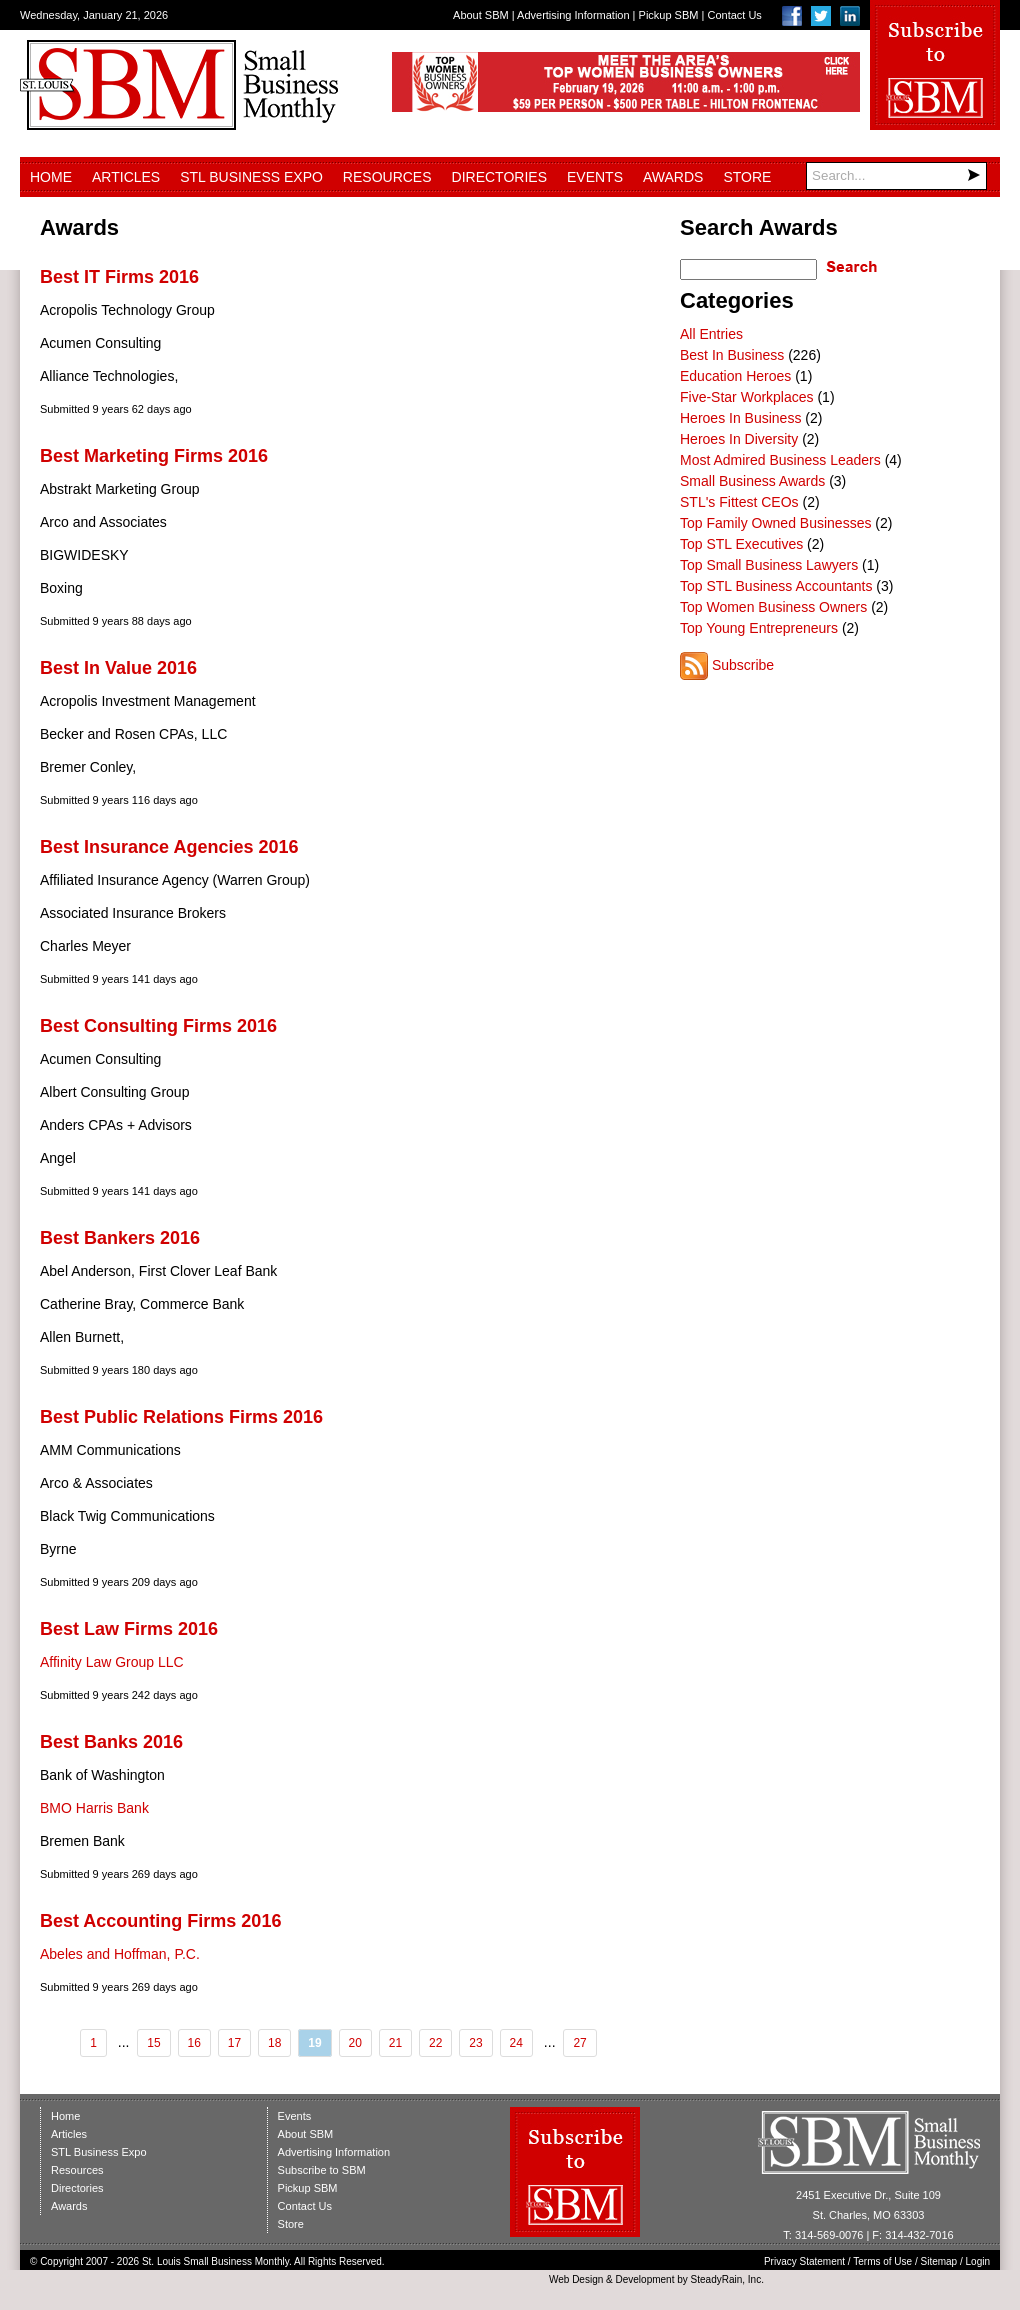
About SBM (481, 15)
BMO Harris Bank (94, 1808)
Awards (673, 177)
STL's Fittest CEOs (739, 502)
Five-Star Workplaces (747, 397)
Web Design (576, 2279)
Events (595, 177)
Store (747, 177)
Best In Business (732, 355)
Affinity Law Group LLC (112, 1662)
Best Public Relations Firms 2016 (181, 1417)
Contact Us (734, 15)
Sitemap (939, 2261)
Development (645, 2279)
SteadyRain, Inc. (727, 2279)
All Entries (711, 334)
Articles (126, 177)
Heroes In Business (740, 418)
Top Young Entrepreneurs (759, 628)
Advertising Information (573, 15)
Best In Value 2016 (118, 668)
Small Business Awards (752, 481)
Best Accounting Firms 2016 (160, 1921)
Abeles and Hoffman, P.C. (120, 1954)
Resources (387, 177)
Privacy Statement (804, 2261)
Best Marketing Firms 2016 (154, 456)
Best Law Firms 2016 (129, 1629)
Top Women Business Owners (773, 607)
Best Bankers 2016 (120, 1238)
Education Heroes (735, 376)
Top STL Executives (741, 544)
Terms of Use (882, 2261)
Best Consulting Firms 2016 (158, 1026)
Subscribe (743, 665)
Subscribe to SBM (322, 2170)
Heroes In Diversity (739, 439)
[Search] (896, 176)
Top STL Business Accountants (776, 586)
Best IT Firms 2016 (119, 277)
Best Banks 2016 (111, 1742)
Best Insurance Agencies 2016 (169, 847)
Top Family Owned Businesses (775, 523)
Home (51, 177)
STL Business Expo (251, 177)
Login (978, 2261)
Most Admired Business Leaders (780, 460)
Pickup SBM (669, 15)
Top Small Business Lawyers (769, 565)
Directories (499, 177)
